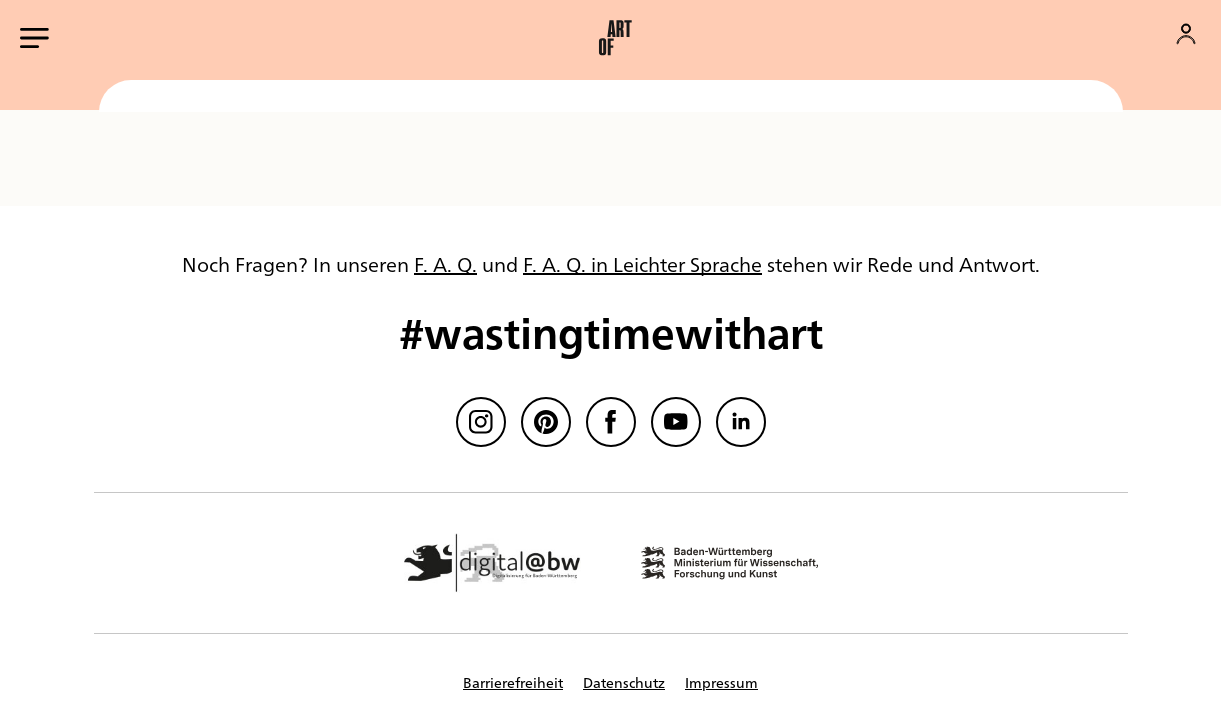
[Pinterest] (546, 422)
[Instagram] (481, 422)
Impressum (721, 682)
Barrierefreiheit (513, 682)
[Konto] (1186, 34)
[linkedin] (741, 422)
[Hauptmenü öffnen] (34, 38)
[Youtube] (676, 422)
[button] (615, 38)
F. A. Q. (445, 263)
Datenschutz (624, 682)
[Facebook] (611, 422)
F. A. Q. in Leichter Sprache (642, 263)
